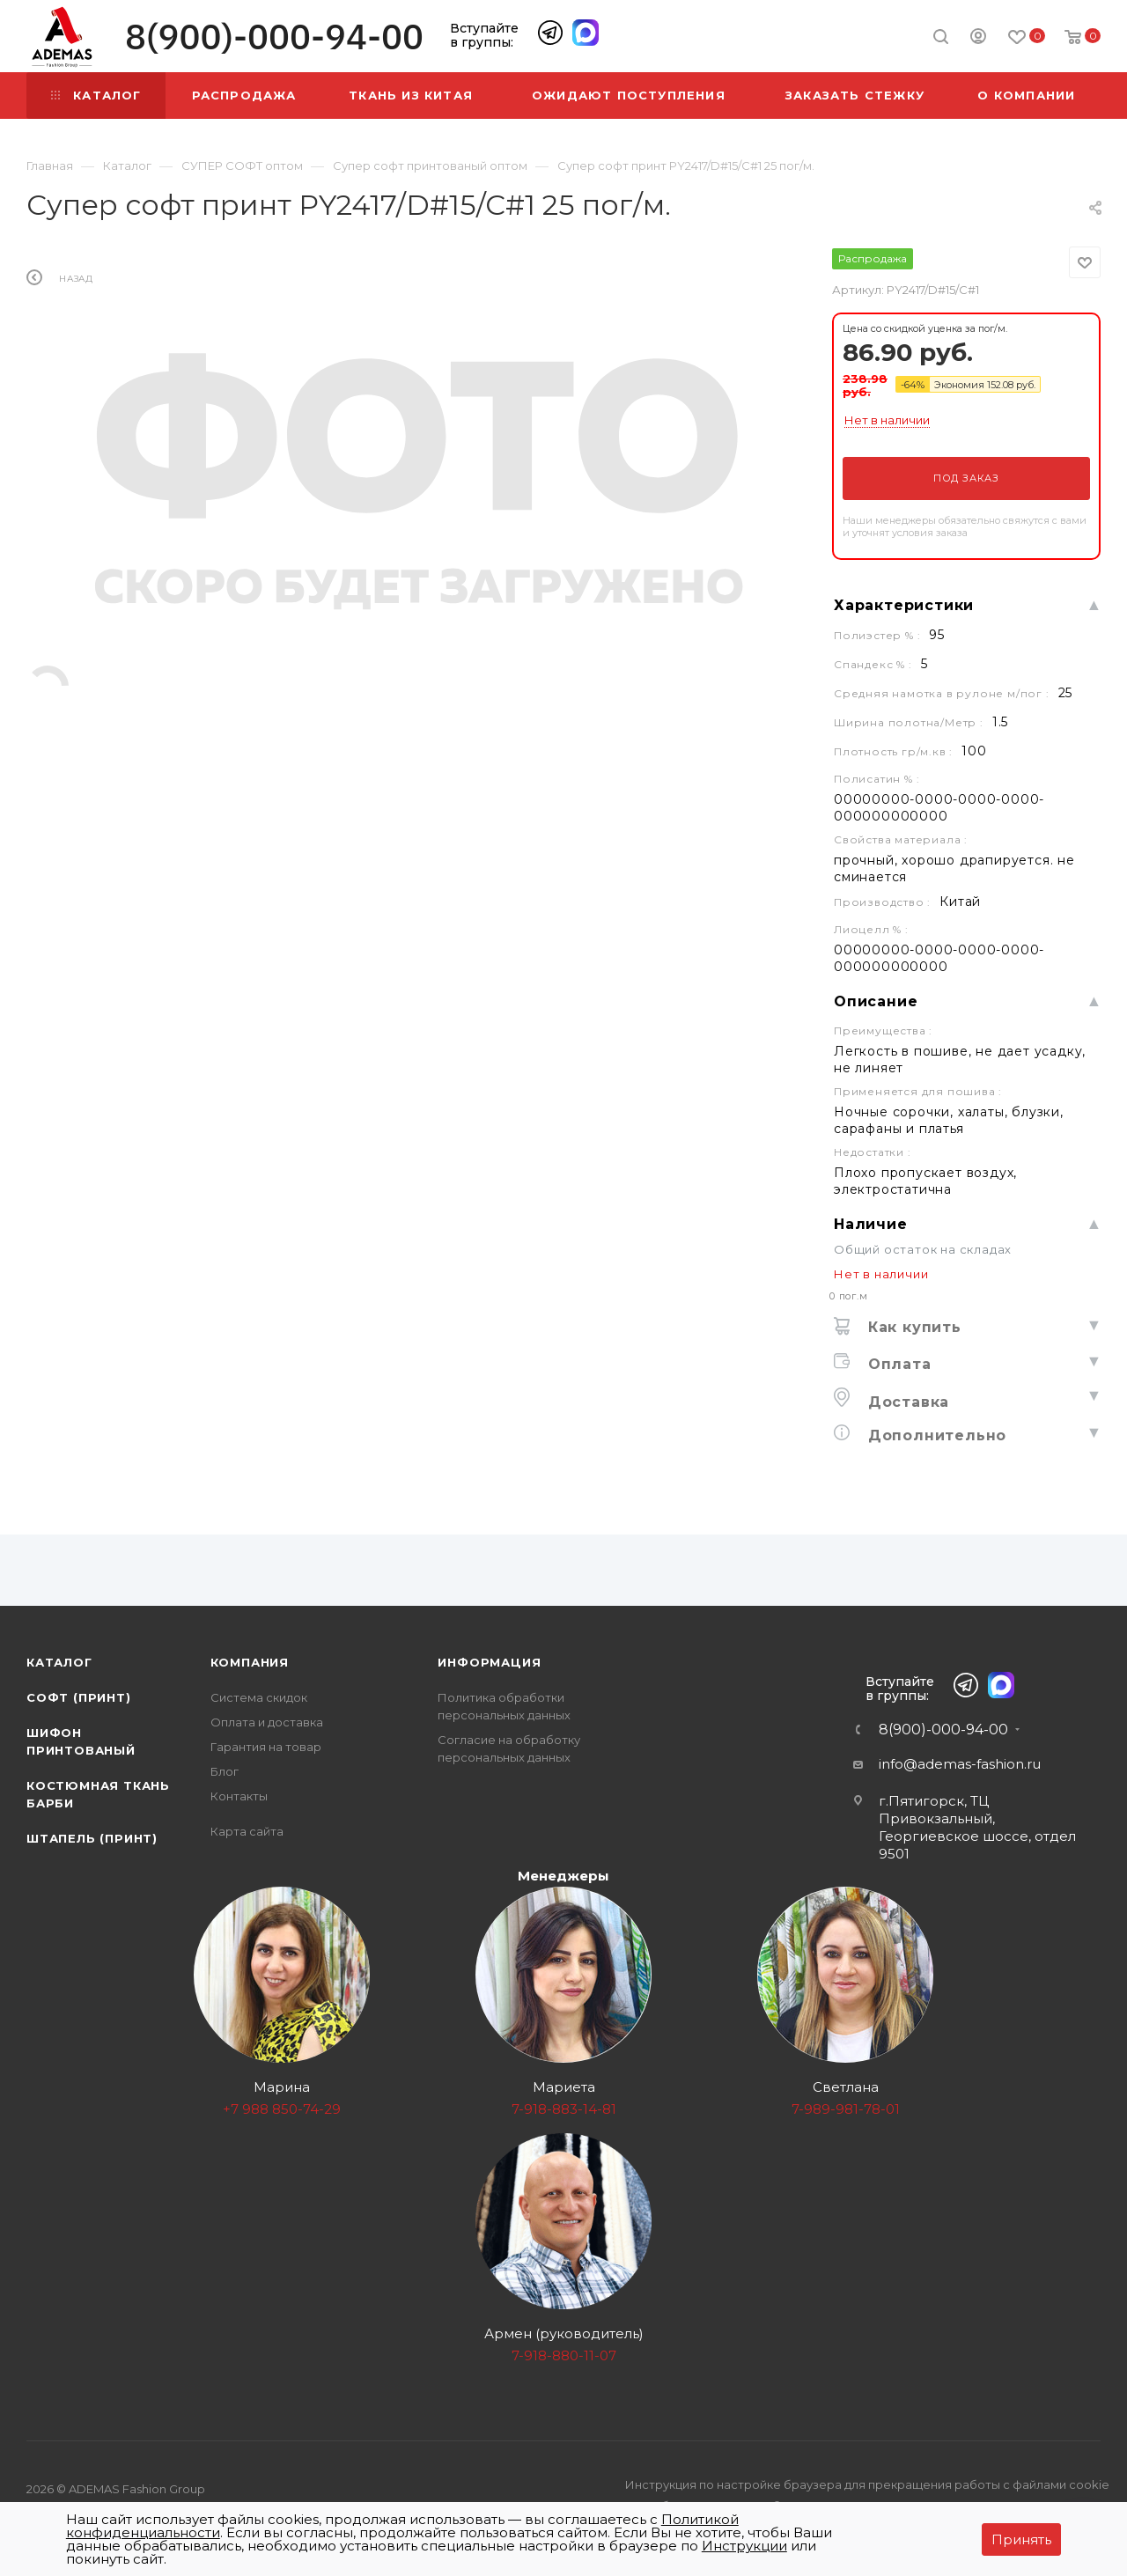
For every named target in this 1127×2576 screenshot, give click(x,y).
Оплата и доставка (266, 1722)
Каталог (59, 1662)
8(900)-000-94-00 (274, 37)
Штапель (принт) (92, 1838)
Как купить (912, 1327)
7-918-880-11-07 (564, 2355)
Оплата (897, 1364)
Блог (224, 1771)
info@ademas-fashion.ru (960, 1763)
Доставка (906, 1402)
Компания (249, 1662)
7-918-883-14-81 (564, 2109)
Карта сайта (247, 1831)
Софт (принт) (78, 1697)
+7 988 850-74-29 (282, 2109)
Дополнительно (934, 1435)
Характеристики (904, 605)
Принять (1021, 2539)
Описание (875, 1001)
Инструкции (744, 2545)
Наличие (871, 1224)
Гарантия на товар (265, 1747)
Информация (489, 1662)
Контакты (239, 1796)
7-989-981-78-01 (846, 2109)
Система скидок (258, 1697)
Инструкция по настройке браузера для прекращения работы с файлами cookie (867, 2484)
